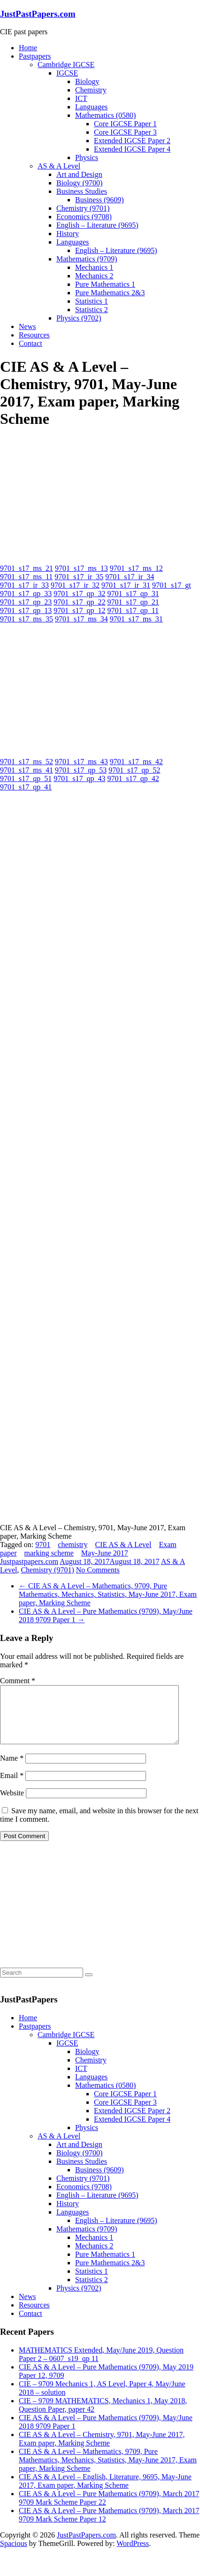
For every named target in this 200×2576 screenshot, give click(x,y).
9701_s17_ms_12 (136, 568)
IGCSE (67, 73)
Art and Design (79, 174)
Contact (30, 343)
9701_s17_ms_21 (26, 568)
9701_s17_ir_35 (78, 577)
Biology (87, 81)
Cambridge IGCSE (66, 65)
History (67, 234)
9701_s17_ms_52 (26, 762)
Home (28, 48)
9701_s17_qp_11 (133, 610)
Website (12, 1804)
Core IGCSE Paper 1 (125, 124)
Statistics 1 (91, 301)
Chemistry (91, 90)
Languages (91, 107)
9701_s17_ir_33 (24, 585)
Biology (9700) (79, 183)
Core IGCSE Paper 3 (125, 132)
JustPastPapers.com (38, 14)
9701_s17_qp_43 (79, 778)
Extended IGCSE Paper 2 (132, 141)
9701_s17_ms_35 (26, 619)
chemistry (72, 1545)
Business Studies (81, 191)
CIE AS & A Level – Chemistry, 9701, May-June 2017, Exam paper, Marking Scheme (102, 2450)
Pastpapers (35, 56)
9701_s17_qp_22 (79, 602)
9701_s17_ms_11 (26, 577)
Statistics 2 (91, 310)
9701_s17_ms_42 (136, 762)
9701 (42, 1545)
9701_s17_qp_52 (134, 770)
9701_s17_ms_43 (81, 762)
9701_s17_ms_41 (26, 770)
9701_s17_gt (171, 585)
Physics (86, 157)
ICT (81, 98)
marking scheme (49, 1553)
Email (11, 1787)
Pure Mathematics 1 (105, 284)
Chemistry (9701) (82, 208)
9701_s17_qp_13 (26, 610)
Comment (17, 1681)
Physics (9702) (78, 318)
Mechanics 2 (94, 276)
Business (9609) (99, 200)
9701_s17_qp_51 (26, 778)
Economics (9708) (84, 217)
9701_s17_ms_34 (81, 619)
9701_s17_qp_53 (81, 770)
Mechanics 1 (94, 267)
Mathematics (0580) (105, 115)
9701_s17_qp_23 (26, 602)
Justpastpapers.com (29, 1561)
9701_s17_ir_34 (129, 577)
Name (11, 1769)
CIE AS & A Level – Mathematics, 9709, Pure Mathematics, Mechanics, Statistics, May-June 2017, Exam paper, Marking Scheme (108, 1594)
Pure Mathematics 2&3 (110, 293)
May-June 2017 (104, 1553)
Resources (34, 335)
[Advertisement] (70, 496)
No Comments (98, 1570)
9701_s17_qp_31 (133, 594)
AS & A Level (59, 166)
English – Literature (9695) (97, 225)
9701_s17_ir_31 (125, 585)
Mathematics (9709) (86, 259)
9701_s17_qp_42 (133, 778)
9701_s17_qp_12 (79, 610)
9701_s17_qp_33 (26, 594)
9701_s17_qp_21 (133, 602)
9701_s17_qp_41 (26, 787)
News (27, 326)
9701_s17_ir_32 (75, 585)
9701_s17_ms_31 (136, 619)
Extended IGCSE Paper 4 (132, 149)
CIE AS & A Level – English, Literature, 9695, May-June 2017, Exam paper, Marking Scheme (105, 2492)
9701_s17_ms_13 (81, 568)
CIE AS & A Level (123, 1545)
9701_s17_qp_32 (79, 594)
